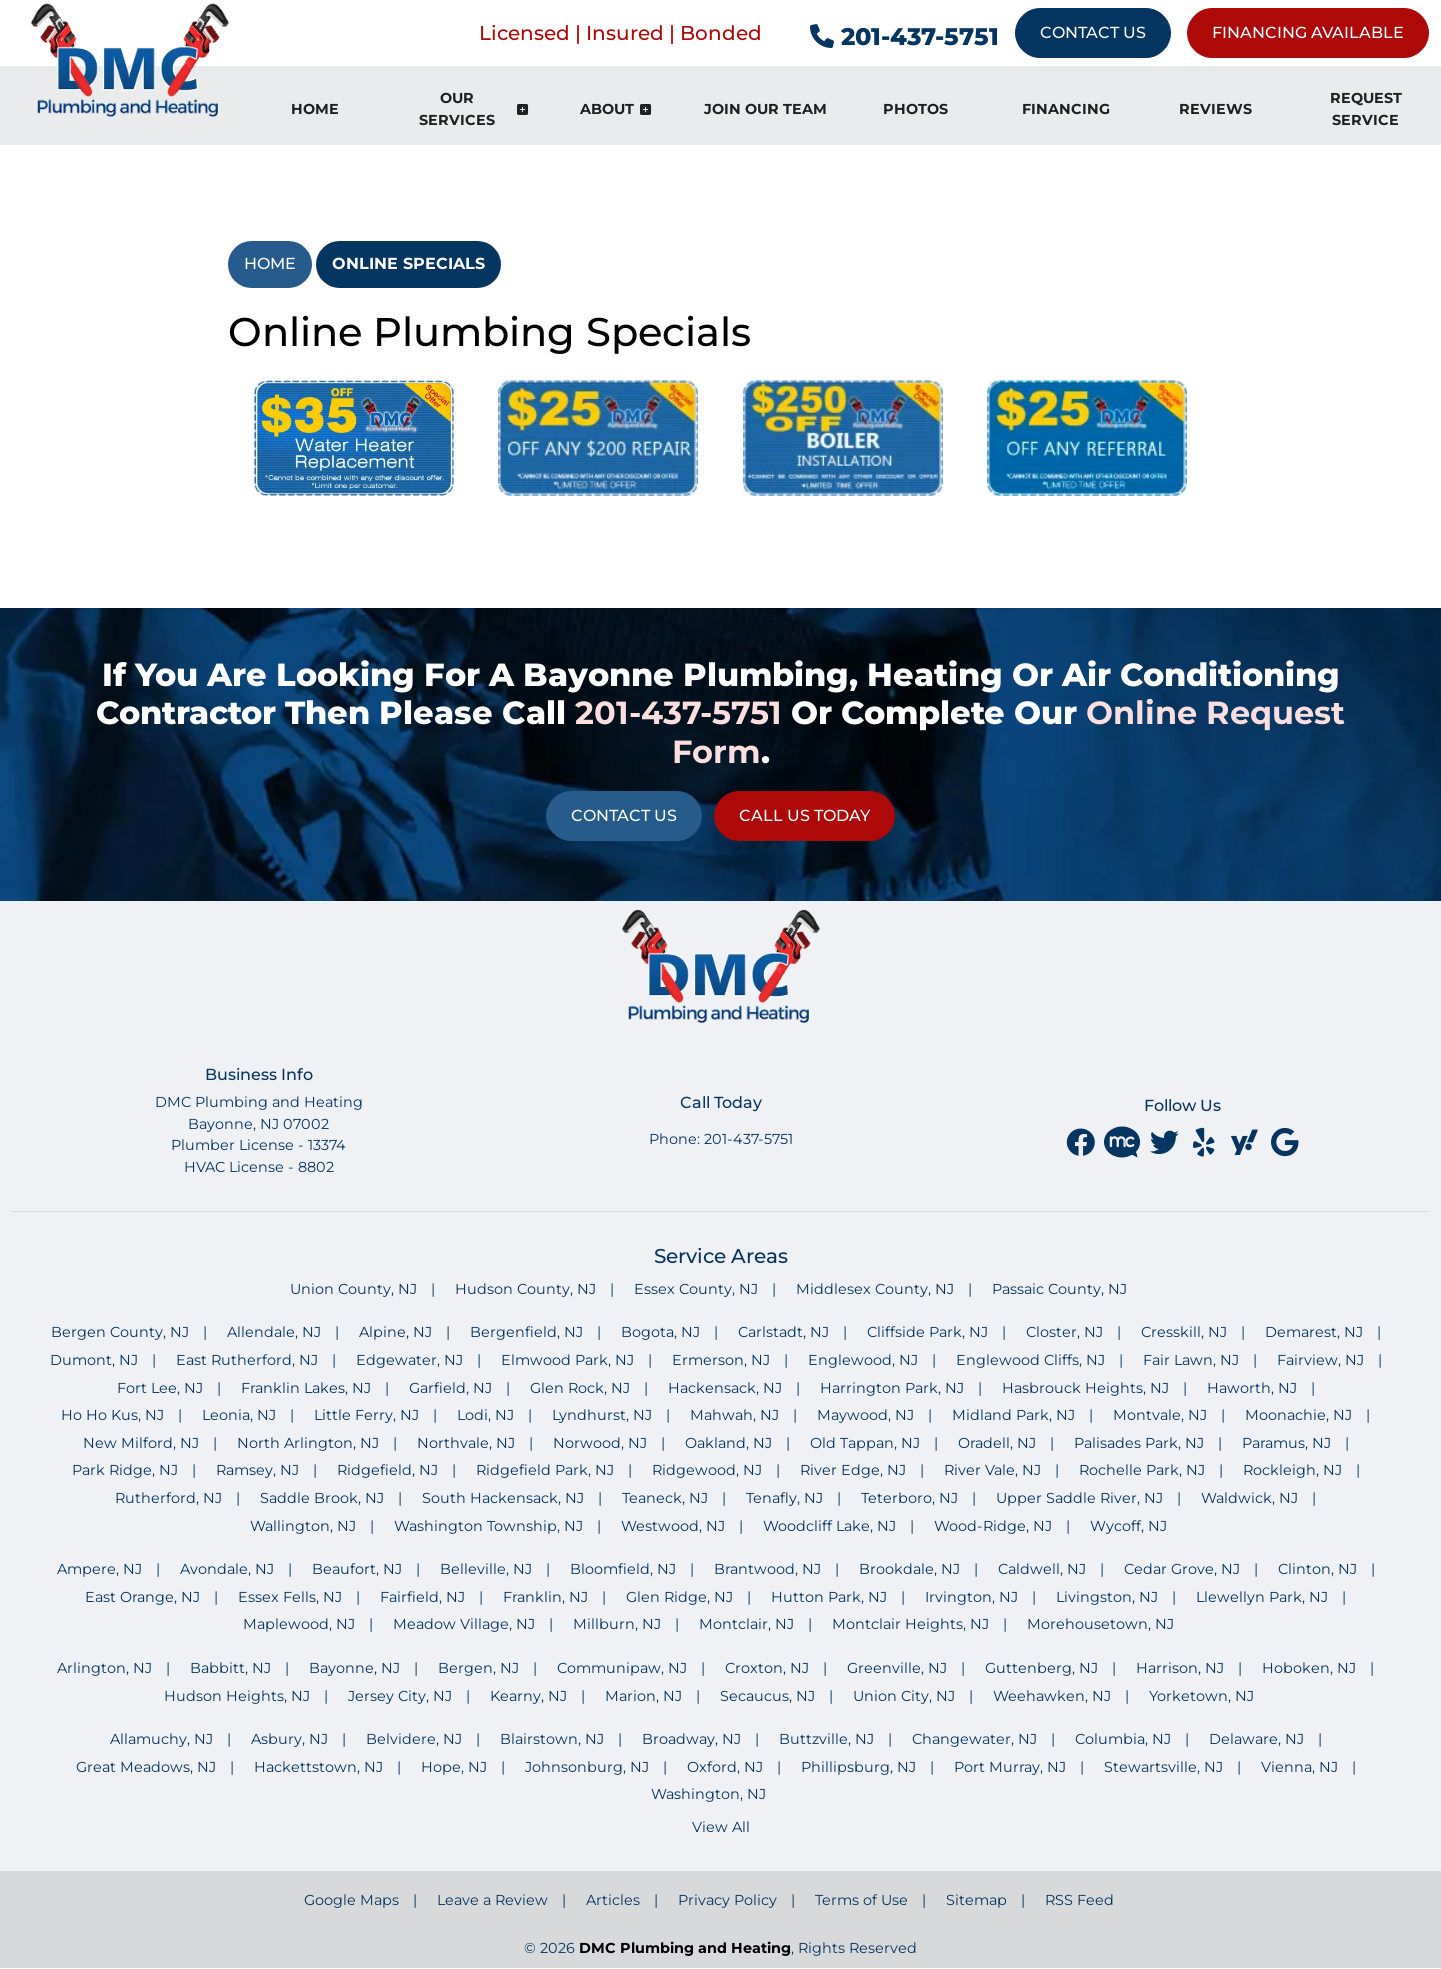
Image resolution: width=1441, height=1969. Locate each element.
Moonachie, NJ (1298, 1415)
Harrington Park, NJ (892, 1388)
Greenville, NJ (897, 1668)
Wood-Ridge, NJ (993, 1526)
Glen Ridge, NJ (679, 1597)
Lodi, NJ (485, 1415)
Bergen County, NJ (120, 1332)
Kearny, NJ (528, 1696)
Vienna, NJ (1299, 1767)
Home (270, 263)
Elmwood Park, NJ (567, 1360)
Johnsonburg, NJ (587, 1767)
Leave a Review (492, 1900)
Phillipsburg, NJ (858, 1767)
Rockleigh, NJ (1292, 1470)
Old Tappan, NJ (865, 1443)
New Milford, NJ (141, 1443)
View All (721, 1827)
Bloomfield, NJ (623, 1569)
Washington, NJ (708, 1794)
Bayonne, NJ (354, 1668)
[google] (1284, 1142)
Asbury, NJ (289, 1739)
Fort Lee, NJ (160, 1388)
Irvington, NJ (971, 1597)
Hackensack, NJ (725, 1388)
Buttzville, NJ (826, 1739)
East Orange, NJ (142, 1597)
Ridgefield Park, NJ (545, 1470)
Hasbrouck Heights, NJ (1085, 1388)
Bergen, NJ (478, 1668)
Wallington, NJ (303, 1526)
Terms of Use (861, 1900)
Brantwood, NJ (767, 1569)
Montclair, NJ (746, 1624)
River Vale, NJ (992, 1470)
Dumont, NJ (94, 1360)
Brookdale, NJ (909, 1569)
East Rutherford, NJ (247, 1360)
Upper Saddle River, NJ (1079, 1498)
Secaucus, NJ (767, 1696)
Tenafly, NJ (784, 1498)
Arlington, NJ (104, 1668)
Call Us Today (804, 815)
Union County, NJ (353, 1289)
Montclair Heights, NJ (910, 1624)
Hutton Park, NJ (829, 1597)
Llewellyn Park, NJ (1262, 1597)
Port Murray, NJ (1010, 1767)
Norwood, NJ (600, 1443)
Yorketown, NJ (1201, 1696)
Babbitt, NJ (230, 1668)
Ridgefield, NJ (387, 1470)
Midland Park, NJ (1013, 1415)
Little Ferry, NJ (366, 1415)
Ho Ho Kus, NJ (112, 1415)
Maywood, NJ (865, 1415)
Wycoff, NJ (1128, 1526)
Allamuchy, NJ (161, 1739)
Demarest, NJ (1314, 1332)
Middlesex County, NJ (875, 1289)
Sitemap (976, 1900)
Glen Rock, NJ (580, 1388)
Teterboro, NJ (909, 1498)
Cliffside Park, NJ (927, 1332)
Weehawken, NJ (1052, 1696)
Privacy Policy (727, 1900)
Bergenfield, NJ (526, 1332)
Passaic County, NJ (1059, 1289)
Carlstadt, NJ (783, 1332)
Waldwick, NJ (1249, 1498)
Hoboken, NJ (1309, 1668)
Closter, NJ (1064, 1332)
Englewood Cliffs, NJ (1030, 1360)
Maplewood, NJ (299, 1624)
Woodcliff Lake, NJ (829, 1526)
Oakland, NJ (728, 1443)
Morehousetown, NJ (1100, 1624)
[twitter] (1166, 1142)
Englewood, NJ (863, 1360)
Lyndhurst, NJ (602, 1415)
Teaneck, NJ (665, 1498)
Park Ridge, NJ (125, 1470)
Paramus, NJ (1286, 1443)
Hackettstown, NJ (318, 1767)
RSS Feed (1079, 1900)
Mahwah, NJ (734, 1415)
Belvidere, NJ (414, 1739)
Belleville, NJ (486, 1569)
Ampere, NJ (99, 1569)
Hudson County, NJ (525, 1289)
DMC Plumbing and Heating (685, 1948)
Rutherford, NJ (168, 1498)
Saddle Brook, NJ (322, 1498)
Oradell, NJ (997, 1443)
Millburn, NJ (617, 1624)
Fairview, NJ (1320, 1360)
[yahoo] (1246, 1142)
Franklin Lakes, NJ (306, 1388)
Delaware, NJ (1256, 1739)
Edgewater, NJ (409, 1360)
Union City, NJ (904, 1696)
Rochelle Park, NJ (1142, 1470)
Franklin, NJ (545, 1597)
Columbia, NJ (1123, 1739)
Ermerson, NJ (721, 1360)
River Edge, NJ (853, 1470)
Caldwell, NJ (1042, 1569)
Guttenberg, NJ (1041, 1668)
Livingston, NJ (1107, 1597)
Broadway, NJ (691, 1739)
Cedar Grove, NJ (1182, 1569)
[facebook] (1082, 1142)
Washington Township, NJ (488, 1526)
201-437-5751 (904, 36)
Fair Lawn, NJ (1191, 1360)
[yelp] (1206, 1142)
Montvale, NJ (1160, 1415)
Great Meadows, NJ (146, 1767)
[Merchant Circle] (1124, 1142)
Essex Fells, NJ (290, 1597)
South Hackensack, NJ (503, 1498)
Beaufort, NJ (357, 1569)
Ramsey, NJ (257, 1470)
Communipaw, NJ (622, 1668)
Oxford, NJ (725, 1767)
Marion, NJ (643, 1696)
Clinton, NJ (1317, 1569)
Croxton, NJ (767, 1668)
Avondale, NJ (227, 1569)
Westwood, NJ (673, 1526)
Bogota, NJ (660, 1332)
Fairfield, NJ (422, 1597)
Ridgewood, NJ (707, 1470)
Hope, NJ (454, 1767)
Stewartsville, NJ (1163, 1767)
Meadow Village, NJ (464, 1624)
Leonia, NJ (239, 1415)
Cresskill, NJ (1184, 1332)
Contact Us (1093, 32)
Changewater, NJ (974, 1739)
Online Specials (408, 263)
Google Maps (351, 1900)
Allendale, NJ (274, 1332)
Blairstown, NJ (552, 1739)
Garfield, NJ (450, 1388)
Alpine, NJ (395, 1332)
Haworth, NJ (1252, 1388)
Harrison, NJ (1180, 1668)
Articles (613, 1900)
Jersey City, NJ (400, 1696)
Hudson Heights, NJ (237, 1696)
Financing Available (1308, 32)
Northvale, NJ (466, 1443)
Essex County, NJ (696, 1289)
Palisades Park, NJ (1139, 1443)
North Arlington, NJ (308, 1443)
